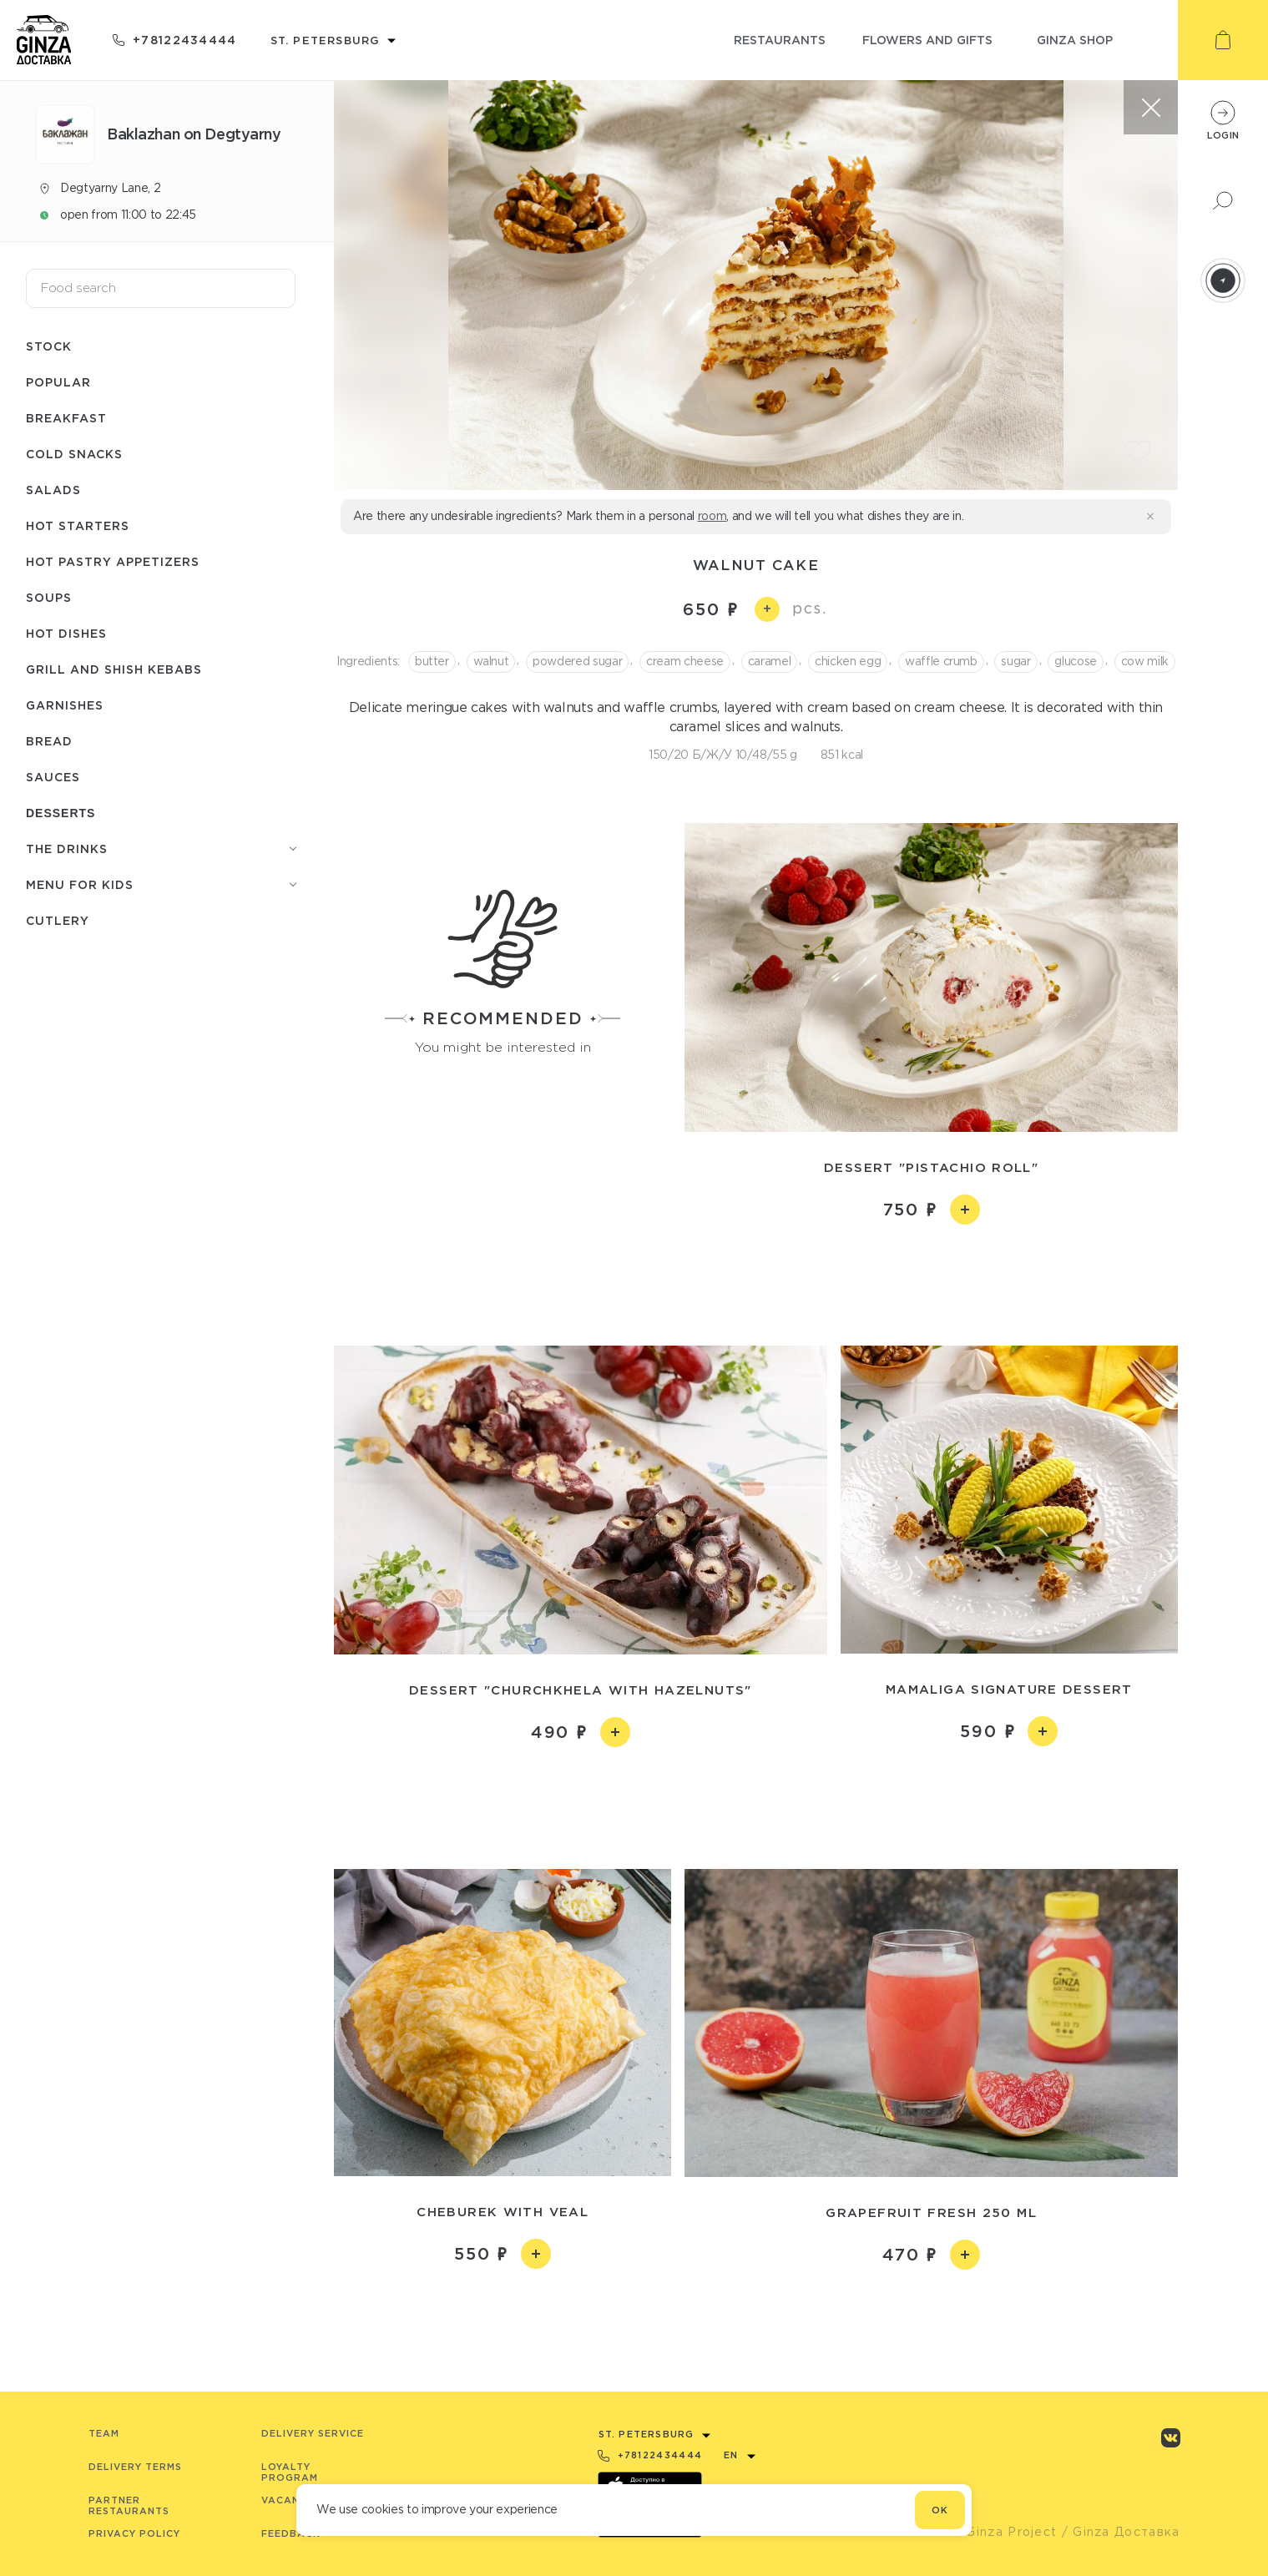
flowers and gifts (927, 39)
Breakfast (66, 418)
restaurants (780, 39)
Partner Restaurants (128, 2505)
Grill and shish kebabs (114, 669)
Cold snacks (74, 453)
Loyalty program (289, 2472)
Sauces (53, 776)
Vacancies (292, 2500)
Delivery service (312, 2433)
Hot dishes (66, 633)
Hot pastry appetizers (113, 561)
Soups (49, 597)
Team (103, 2433)
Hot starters (77, 525)
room (712, 516)
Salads (53, 489)
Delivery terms (135, 2467)
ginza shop (1075, 39)
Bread (49, 741)
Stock (49, 346)
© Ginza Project (1004, 2531)
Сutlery (57, 920)
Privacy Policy (134, 2533)
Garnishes (65, 705)
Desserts (60, 813)
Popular (58, 382)
